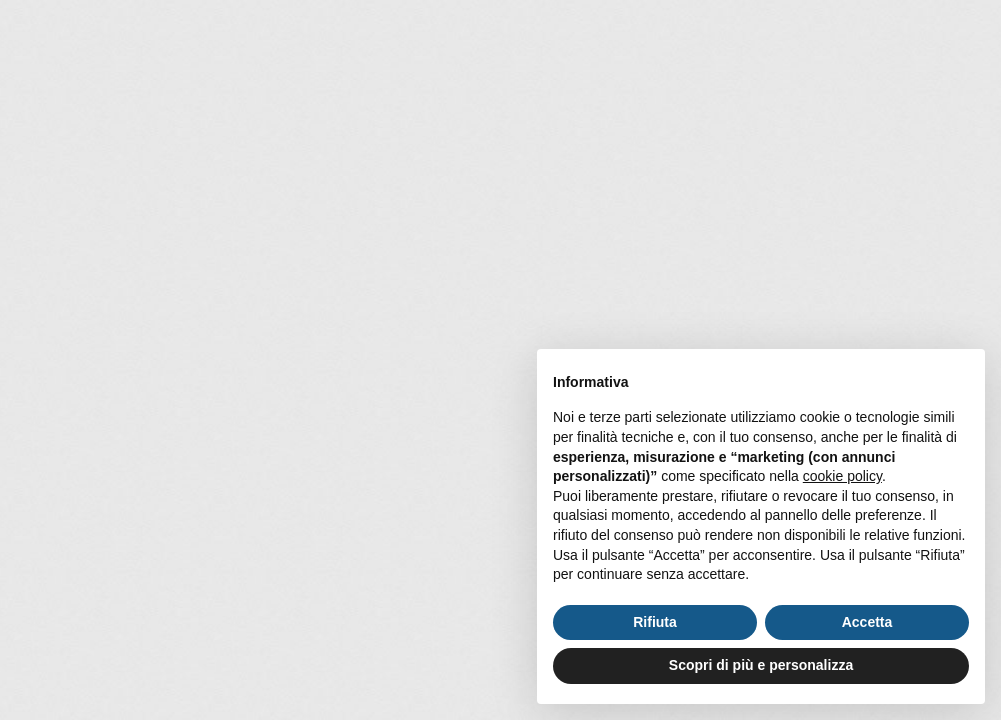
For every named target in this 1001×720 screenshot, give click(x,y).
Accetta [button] (867, 622)
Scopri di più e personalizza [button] (761, 665)
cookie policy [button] (842, 476)
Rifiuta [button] (655, 622)
